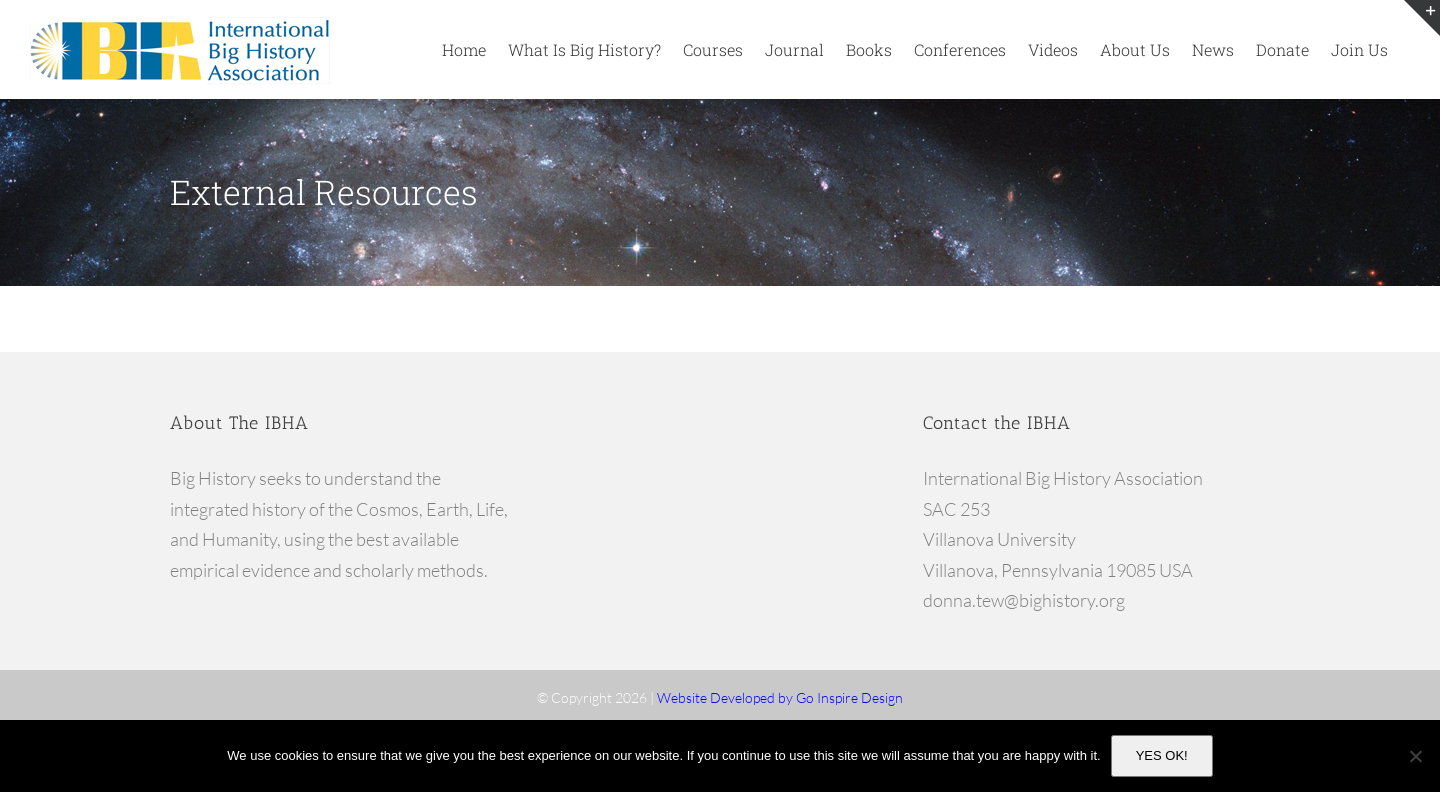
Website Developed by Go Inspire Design (780, 697)
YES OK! (1162, 755)
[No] (1415, 756)
